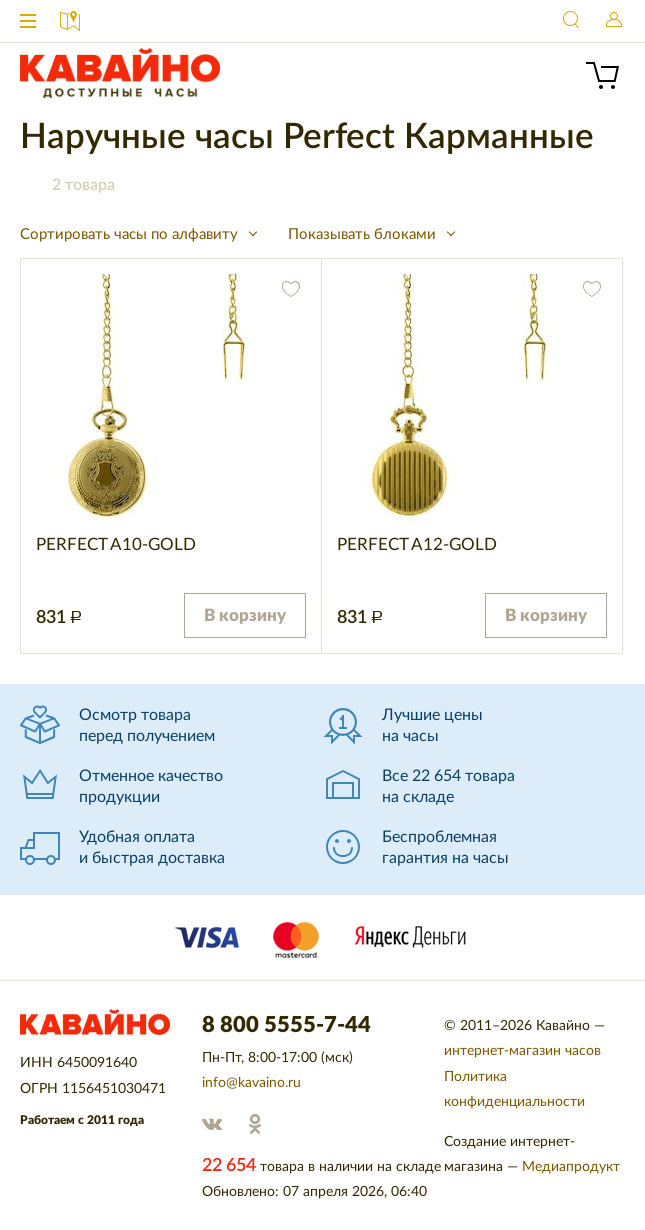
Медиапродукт (571, 1167)
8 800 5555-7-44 (530, 21)
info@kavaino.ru (251, 1083)
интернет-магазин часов (522, 1051)
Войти (614, 21)
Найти (572, 21)
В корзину (245, 615)
